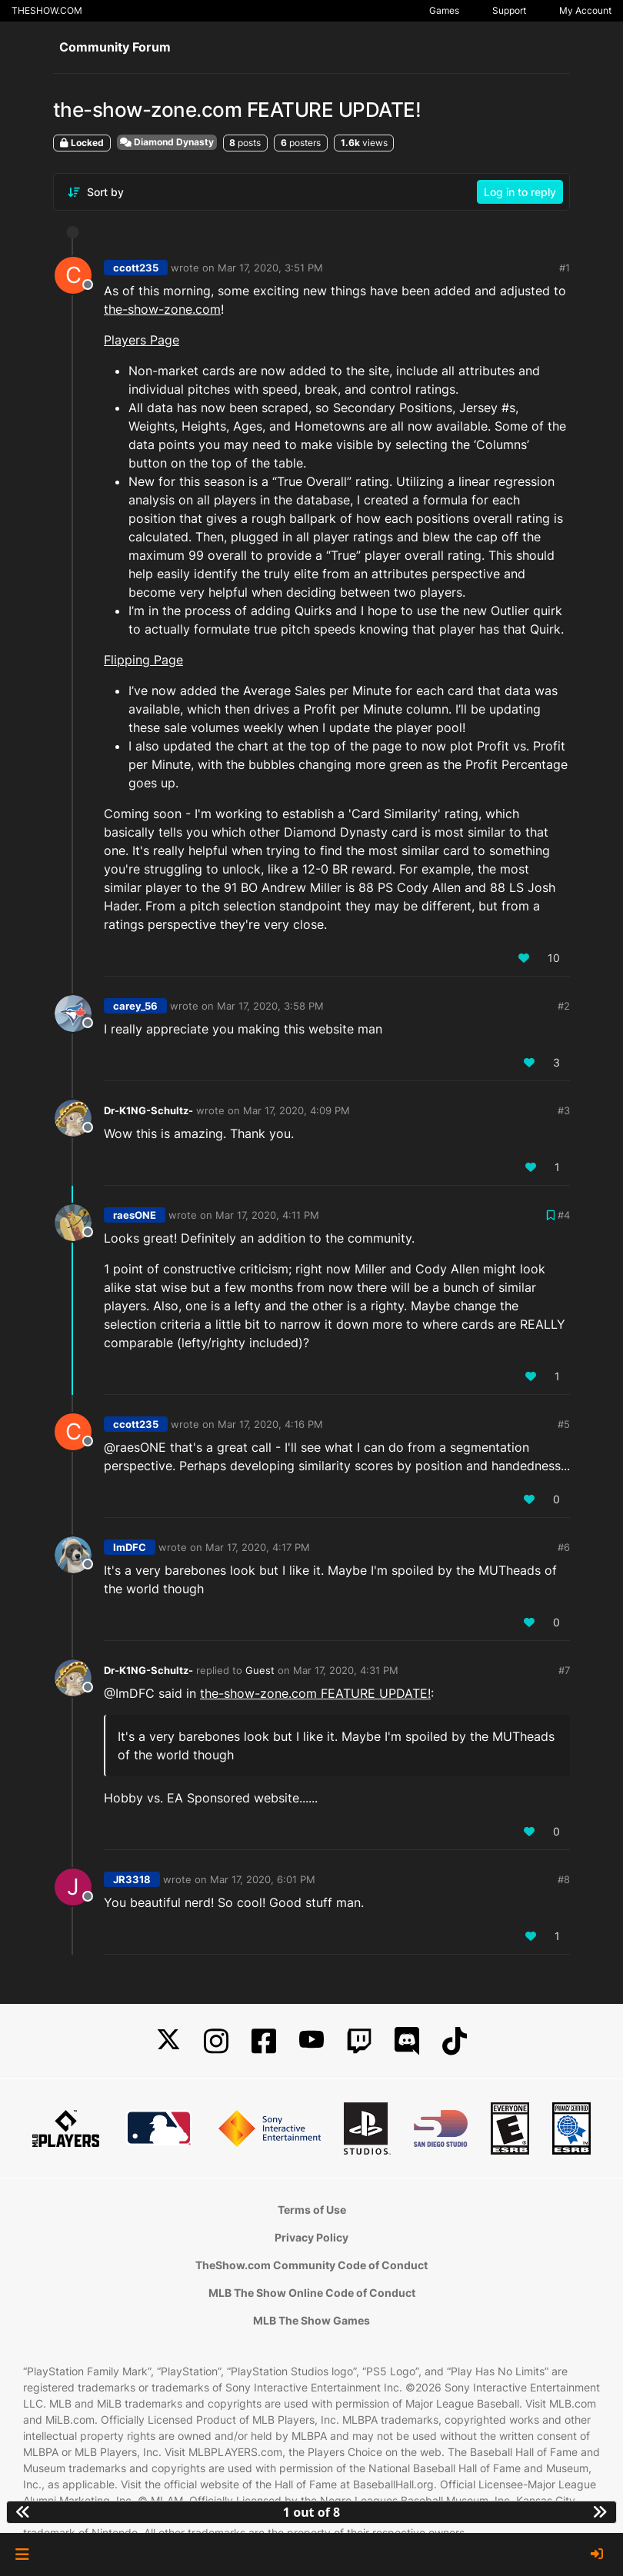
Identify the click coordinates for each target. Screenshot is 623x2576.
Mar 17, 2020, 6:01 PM (262, 1879)
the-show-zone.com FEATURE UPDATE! (315, 1693)
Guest (260, 1670)
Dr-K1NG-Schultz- (148, 1110)
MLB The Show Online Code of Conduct (311, 2292)
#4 (564, 1215)
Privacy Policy (311, 2237)
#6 (564, 1547)
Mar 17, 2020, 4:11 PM (267, 1215)
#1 (564, 267)
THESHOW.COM (47, 10)
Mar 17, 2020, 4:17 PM (257, 1547)
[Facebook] (264, 2041)
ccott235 (135, 267)
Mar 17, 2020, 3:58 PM (270, 1006)
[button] (22, 2554)
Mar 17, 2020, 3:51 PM (270, 267)
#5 (564, 1424)
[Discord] (407, 2041)
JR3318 (132, 1879)
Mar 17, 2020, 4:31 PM (345, 1670)
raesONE (134, 1215)
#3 (564, 1110)
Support (509, 10)
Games (444, 10)
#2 (564, 1006)
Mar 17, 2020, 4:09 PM (296, 1110)
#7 (564, 1670)
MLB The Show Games (311, 2320)
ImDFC (129, 1547)
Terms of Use (312, 2209)
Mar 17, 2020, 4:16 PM (270, 1424)
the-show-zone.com (162, 309)
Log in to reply (520, 191)
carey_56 (135, 1006)
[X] (168, 2041)
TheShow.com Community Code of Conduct (311, 2264)
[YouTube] (311, 2041)
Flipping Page (143, 659)
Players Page (141, 340)
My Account (585, 10)
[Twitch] (359, 2041)
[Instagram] (216, 2041)
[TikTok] (454, 2041)
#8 (564, 1879)
